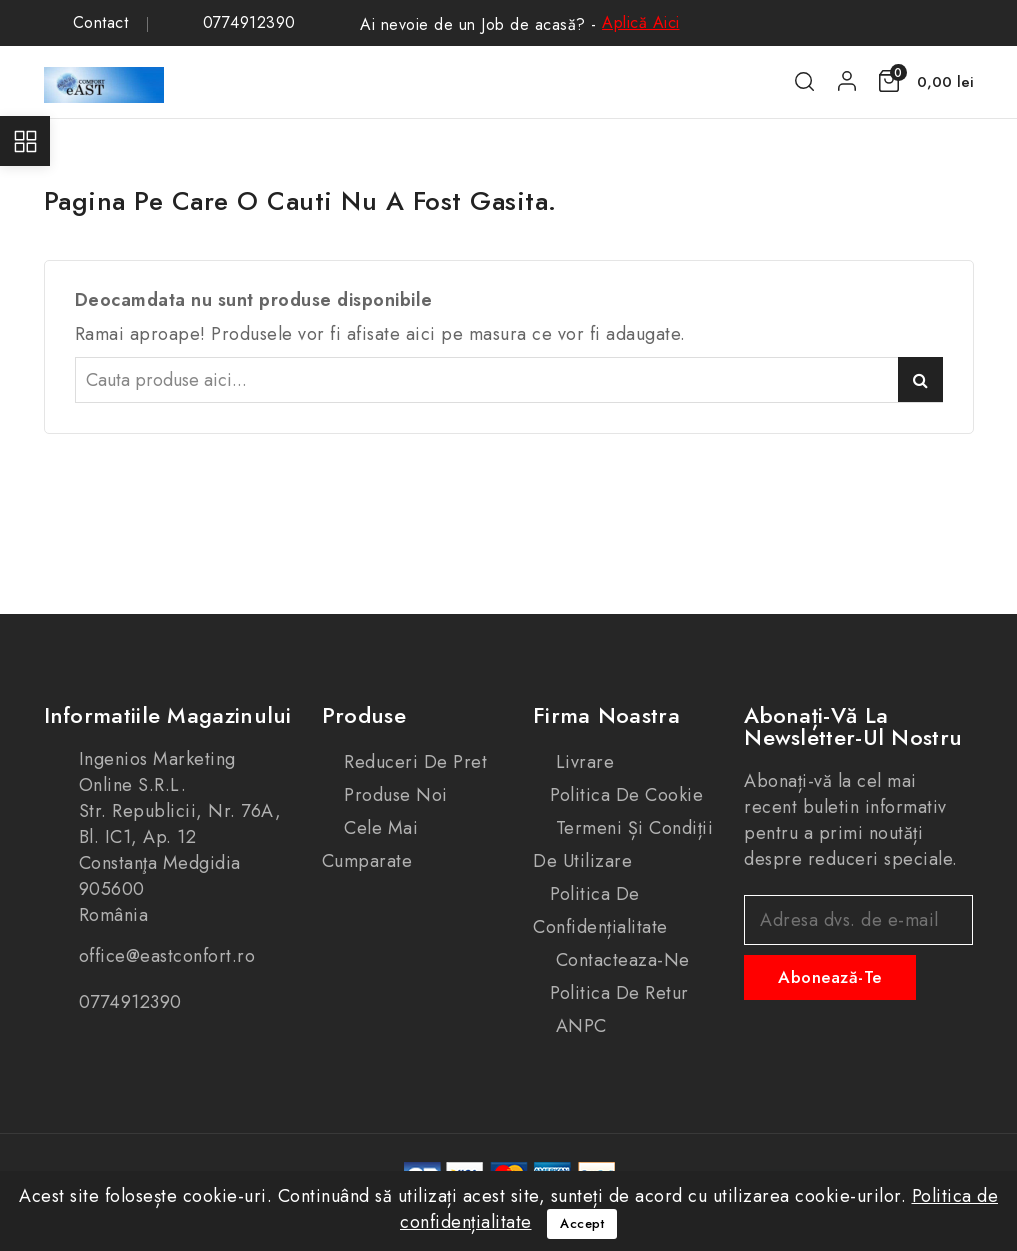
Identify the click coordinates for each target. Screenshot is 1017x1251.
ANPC (578, 1026)
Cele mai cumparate (370, 844)
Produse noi (393, 795)
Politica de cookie (626, 795)
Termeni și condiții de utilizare (623, 844)
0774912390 (249, 23)
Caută (920, 379)
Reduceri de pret (413, 762)
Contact (101, 23)
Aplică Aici (641, 22)
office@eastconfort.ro (167, 956)
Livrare (582, 762)
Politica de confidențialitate (600, 910)
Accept (582, 1223)
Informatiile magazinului (168, 715)
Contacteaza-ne (620, 960)
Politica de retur (619, 993)
